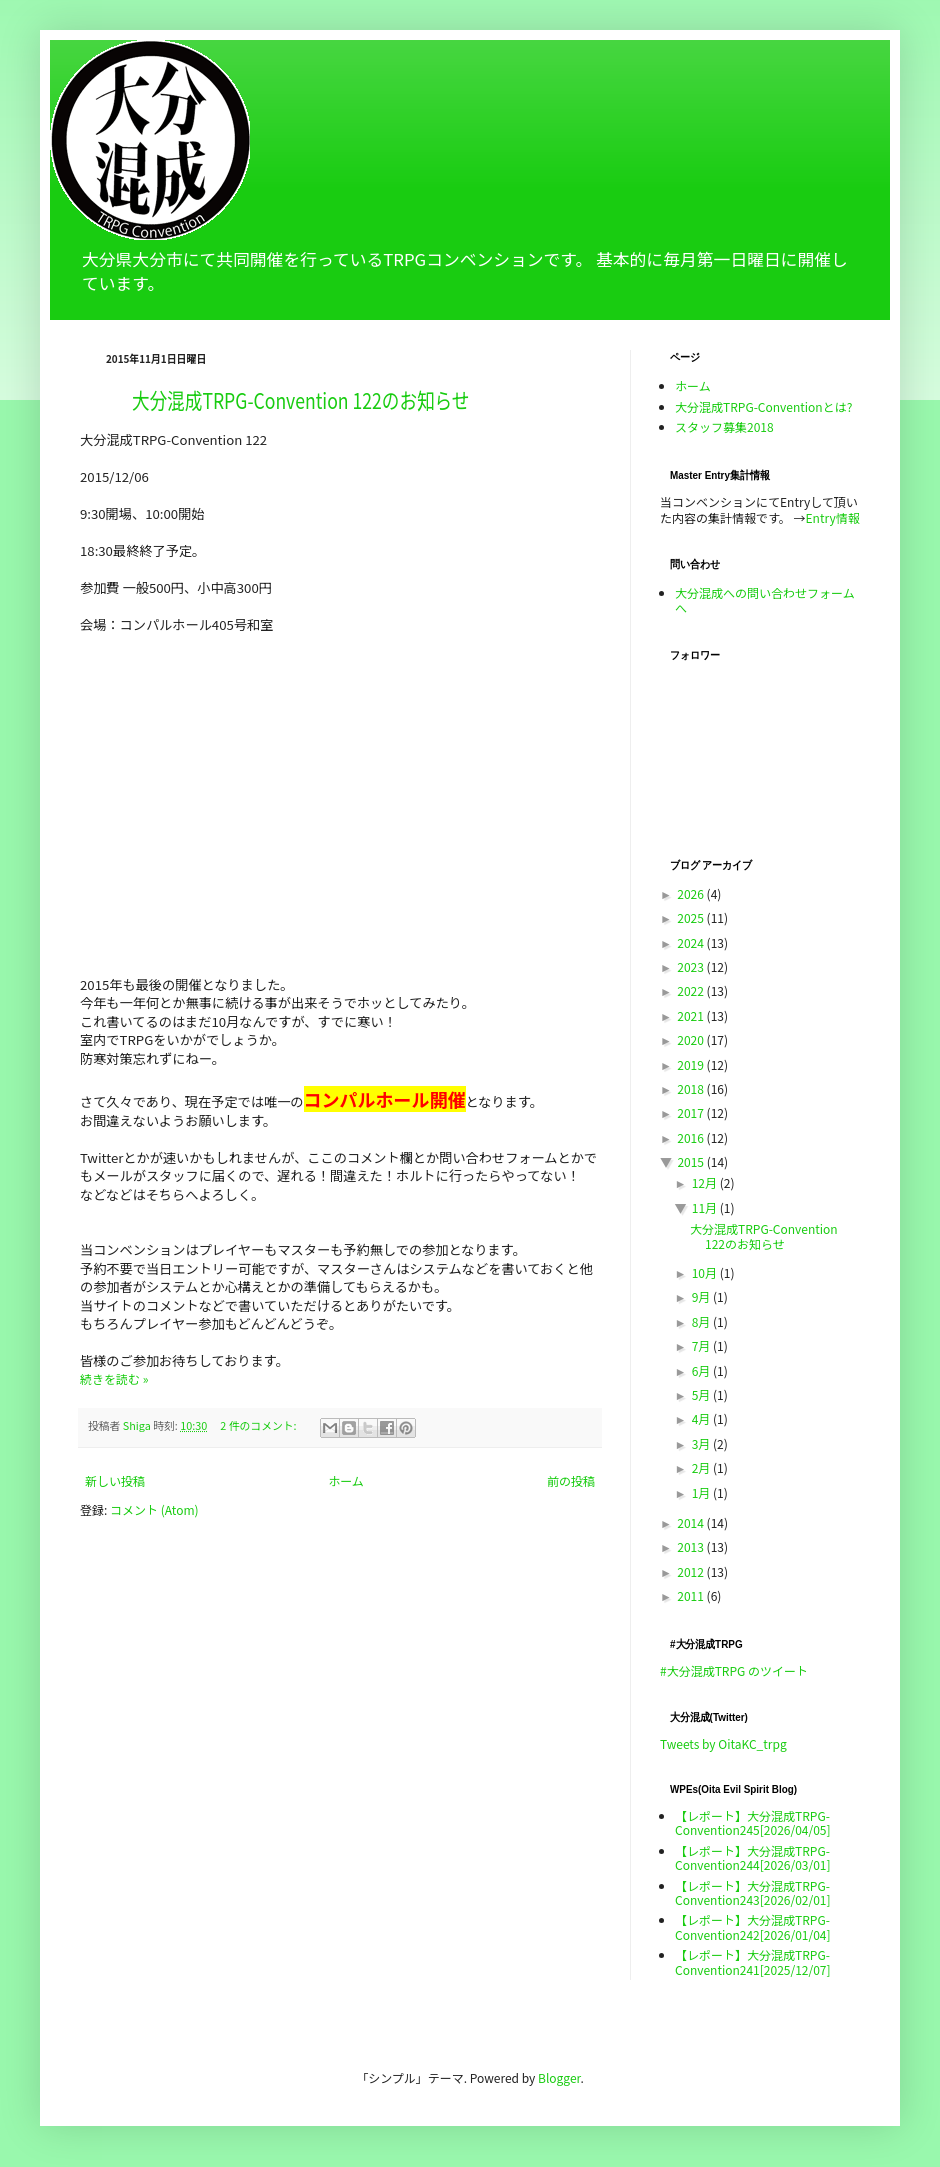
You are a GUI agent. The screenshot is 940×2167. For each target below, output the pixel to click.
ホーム (346, 1480)
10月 (706, 1272)
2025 (691, 917)
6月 (702, 1370)
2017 (691, 1112)
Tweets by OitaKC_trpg (723, 1743)
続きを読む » (114, 1378)
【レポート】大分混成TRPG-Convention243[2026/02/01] (753, 1892)
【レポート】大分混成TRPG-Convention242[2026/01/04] (753, 1926)
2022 (691, 990)
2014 (691, 1522)
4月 (702, 1418)
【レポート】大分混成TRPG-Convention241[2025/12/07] (753, 1961)
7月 (702, 1345)
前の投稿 (571, 1480)
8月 (702, 1321)
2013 (691, 1546)
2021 (691, 1015)
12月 (706, 1182)
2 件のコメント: (259, 1425)
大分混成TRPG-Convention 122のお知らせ (300, 399)
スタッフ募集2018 (724, 426)
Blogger (559, 2077)
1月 (702, 1492)
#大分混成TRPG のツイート (734, 1670)
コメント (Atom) (154, 1509)
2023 (691, 966)
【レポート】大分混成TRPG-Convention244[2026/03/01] (753, 1857)
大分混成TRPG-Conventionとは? (763, 406)
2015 (691, 1161)
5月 (702, 1394)
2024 (691, 942)
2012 (691, 1571)
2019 (691, 1064)
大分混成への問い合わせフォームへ (765, 599)
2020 (691, 1039)
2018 (691, 1088)
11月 (706, 1207)
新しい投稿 (115, 1480)
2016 (691, 1137)
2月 (702, 1467)
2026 (691, 893)
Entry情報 (833, 517)
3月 (702, 1443)
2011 (691, 1595)
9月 (702, 1296)
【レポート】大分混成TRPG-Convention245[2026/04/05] (753, 1822)
